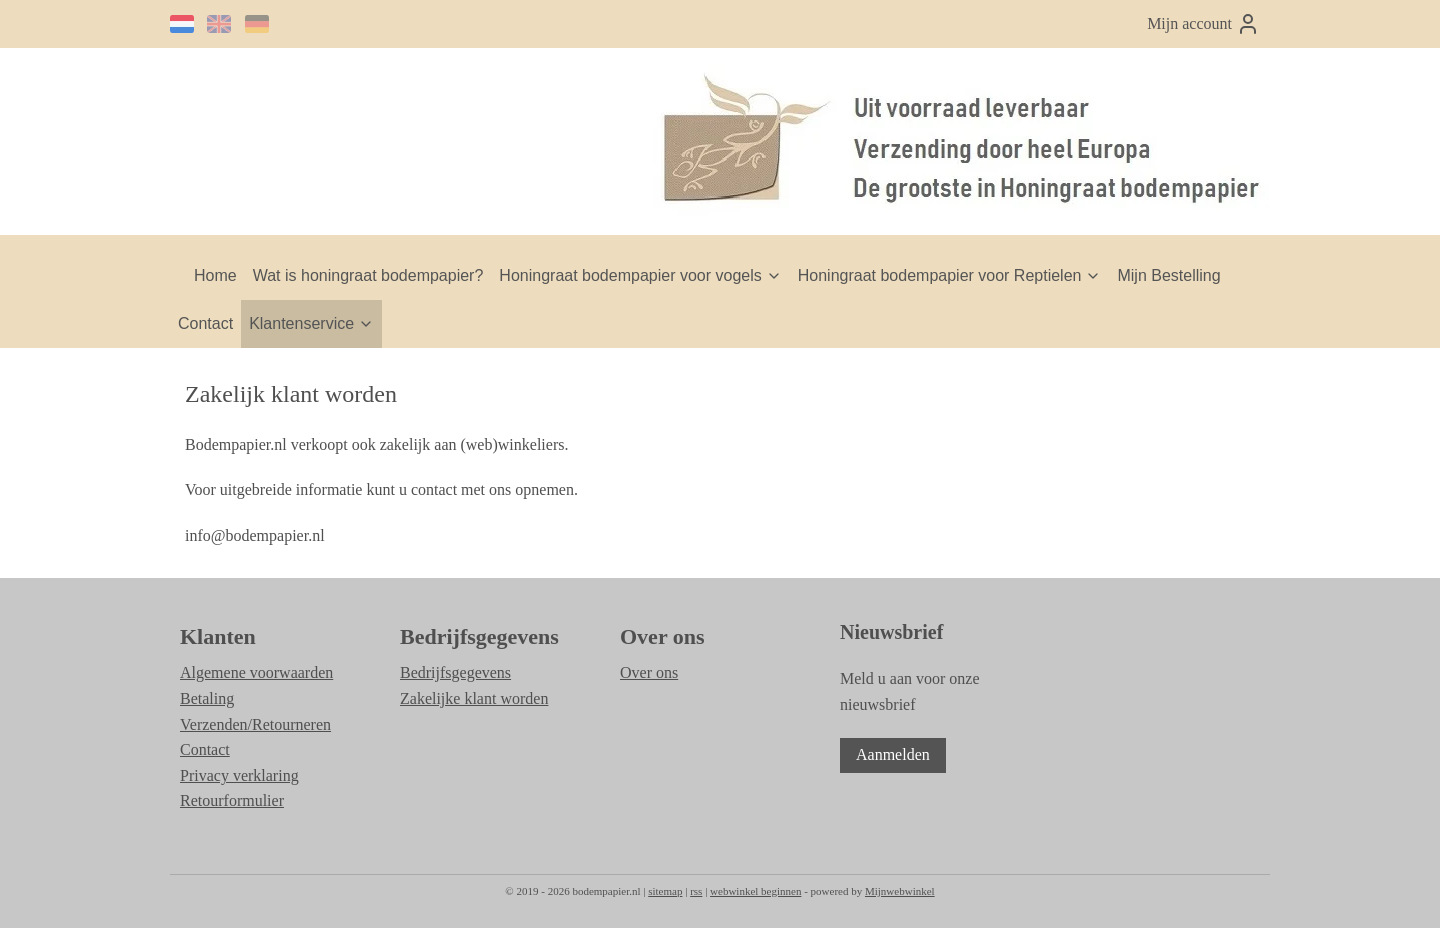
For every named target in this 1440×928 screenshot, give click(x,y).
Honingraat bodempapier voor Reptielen (950, 275)
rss (696, 891)
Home (215, 275)
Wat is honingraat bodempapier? (368, 275)
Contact (205, 323)
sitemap (665, 891)
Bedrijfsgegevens (455, 672)
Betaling (207, 698)
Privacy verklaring (239, 775)
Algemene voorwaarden (256, 672)
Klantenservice (311, 323)
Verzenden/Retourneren (255, 724)
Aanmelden (893, 754)
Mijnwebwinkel (900, 891)
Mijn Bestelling (1168, 275)
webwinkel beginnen (755, 891)
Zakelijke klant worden (474, 698)
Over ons (649, 672)
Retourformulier (232, 800)
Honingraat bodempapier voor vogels (640, 275)
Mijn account (1203, 24)
